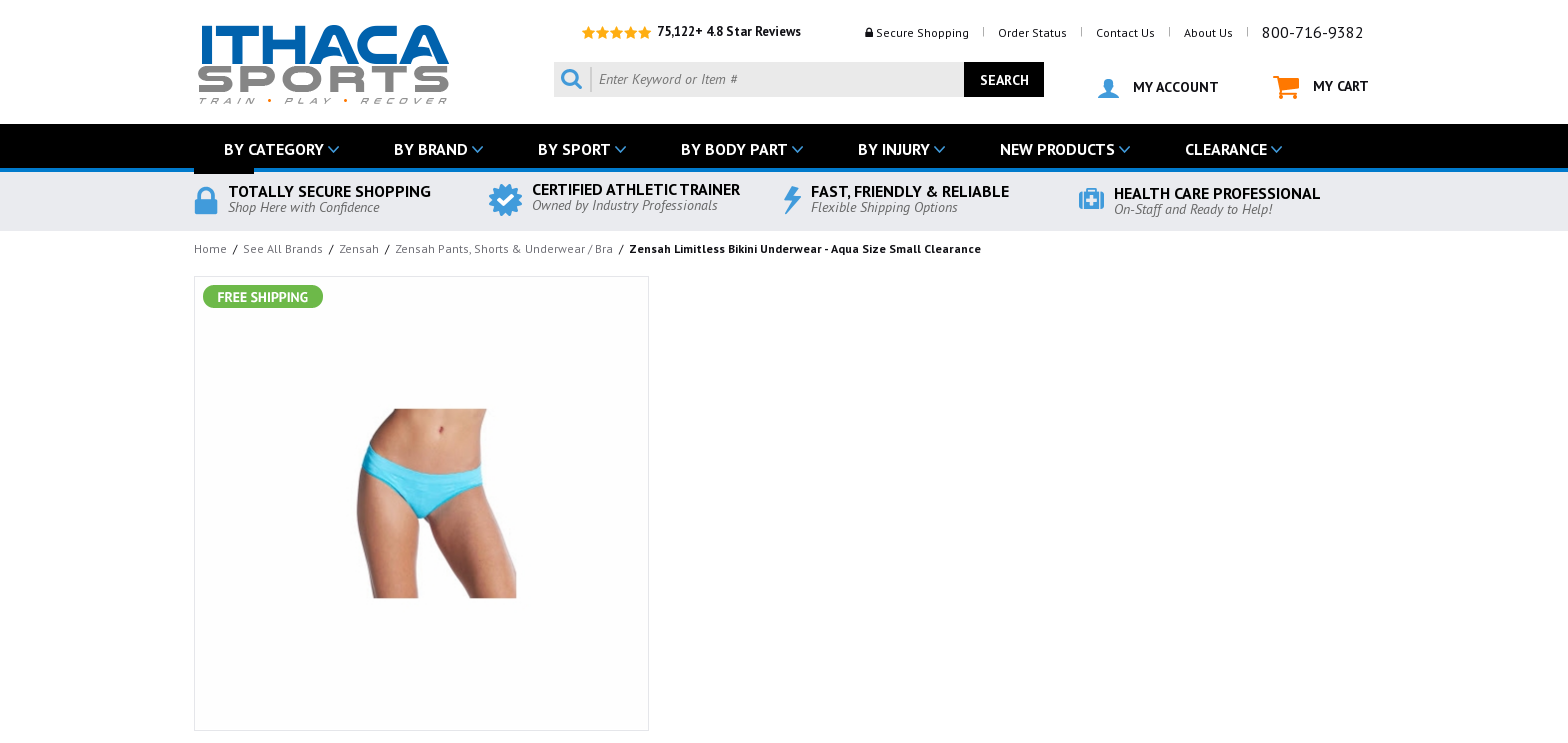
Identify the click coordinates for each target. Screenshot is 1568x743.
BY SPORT (574, 149)
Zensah (359, 248)
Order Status (1032, 32)
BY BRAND (431, 149)
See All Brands (283, 248)
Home (210, 248)
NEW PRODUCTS (1057, 149)
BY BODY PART (734, 149)
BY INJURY (894, 149)
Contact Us (1125, 32)
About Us (1208, 32)
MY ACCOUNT (1158, 88)
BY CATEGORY (274, 149)
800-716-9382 (1313, 32)
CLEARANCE (1226, 149)
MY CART (1321, 87)
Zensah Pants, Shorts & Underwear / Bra (504, 248)
